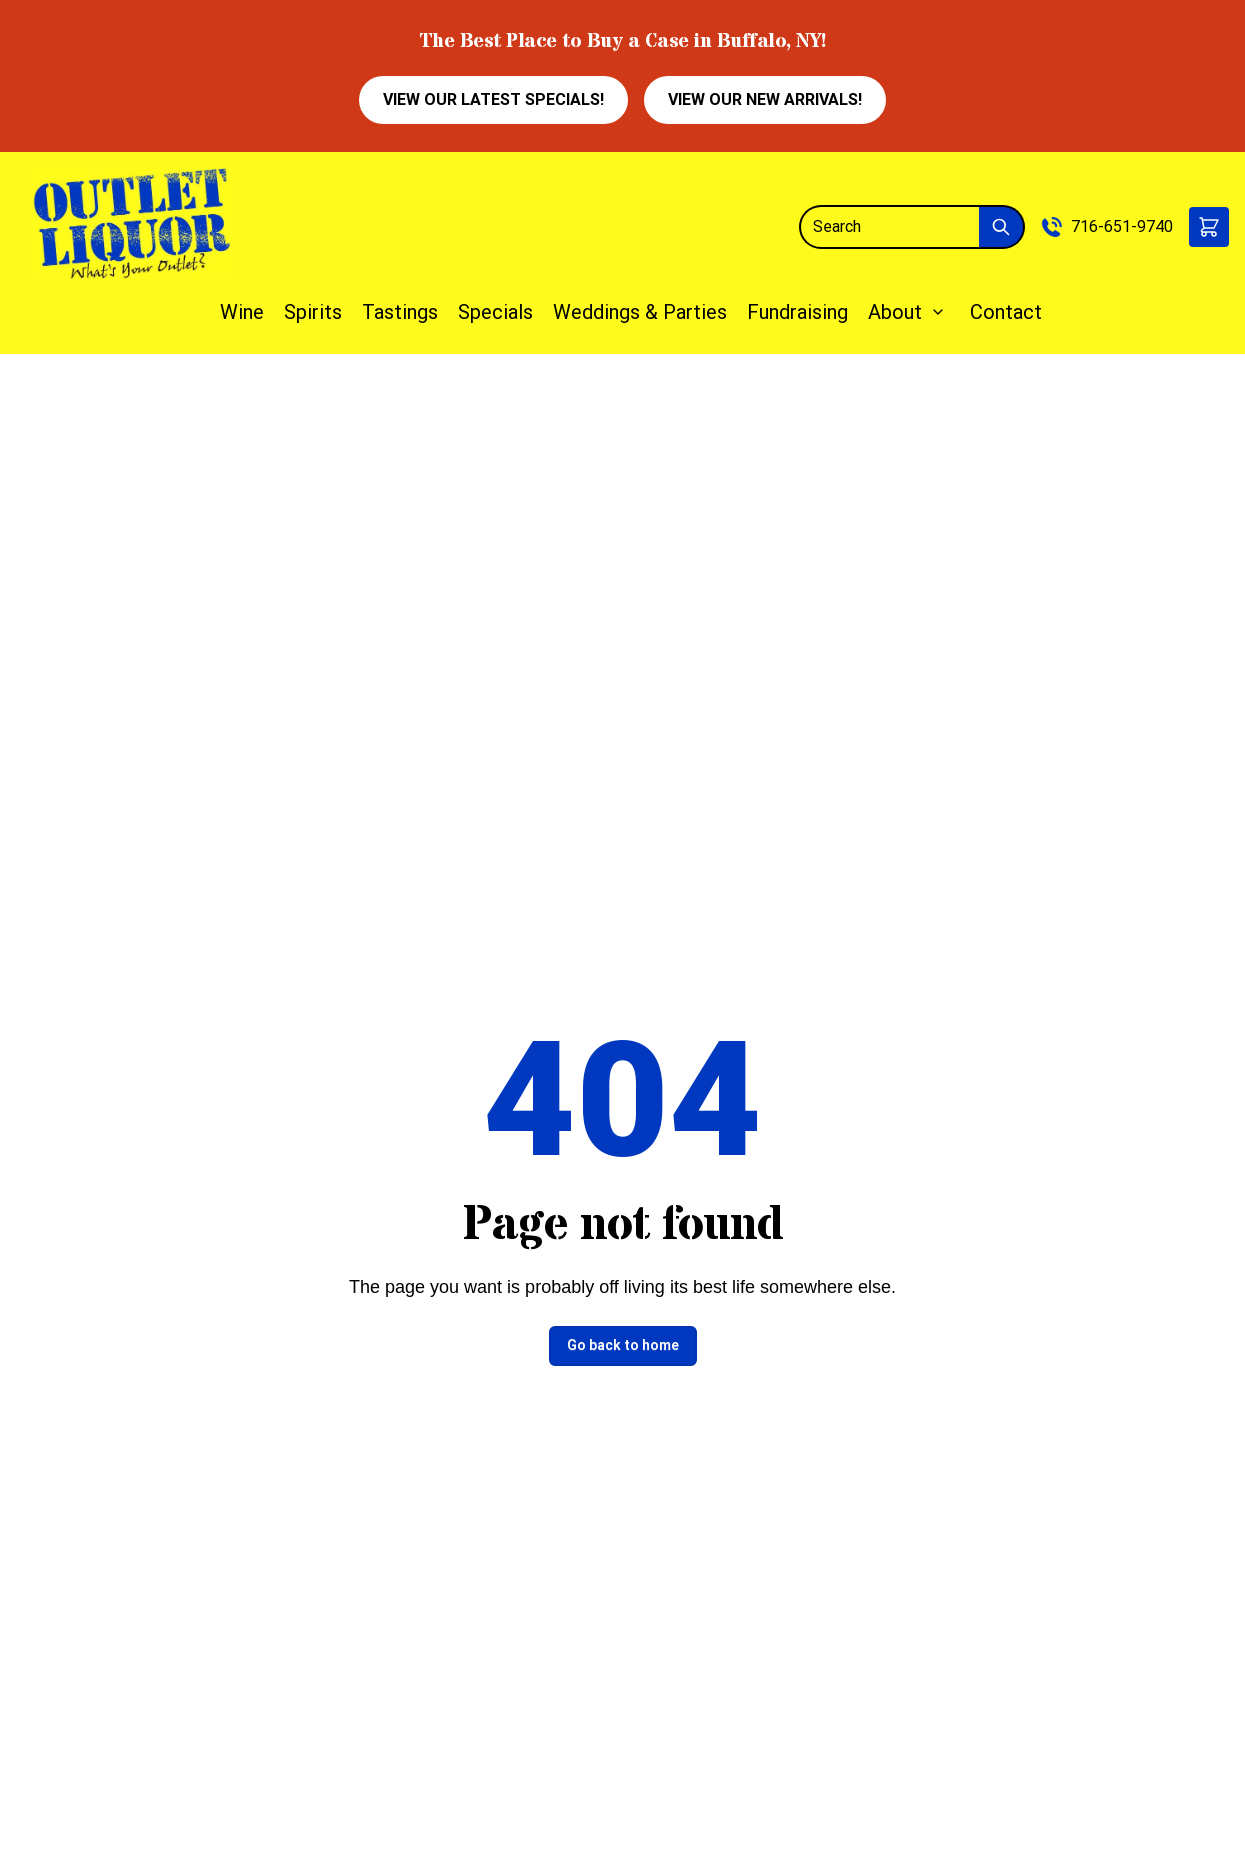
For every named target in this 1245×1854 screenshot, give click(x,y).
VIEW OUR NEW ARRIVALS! (765, 99)
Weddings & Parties (640, 312)
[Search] (889, 227)
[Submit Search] (1002, 227)
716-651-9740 (1122, 226)
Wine (242, 312)
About (895, 312)
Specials (495, 312)
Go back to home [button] (623, 1345)
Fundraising (797, 312)
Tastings (400, 312)
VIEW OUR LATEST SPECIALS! (493, 99)
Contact (1006, 312)
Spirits (313, 312)
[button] (1209, 227)
